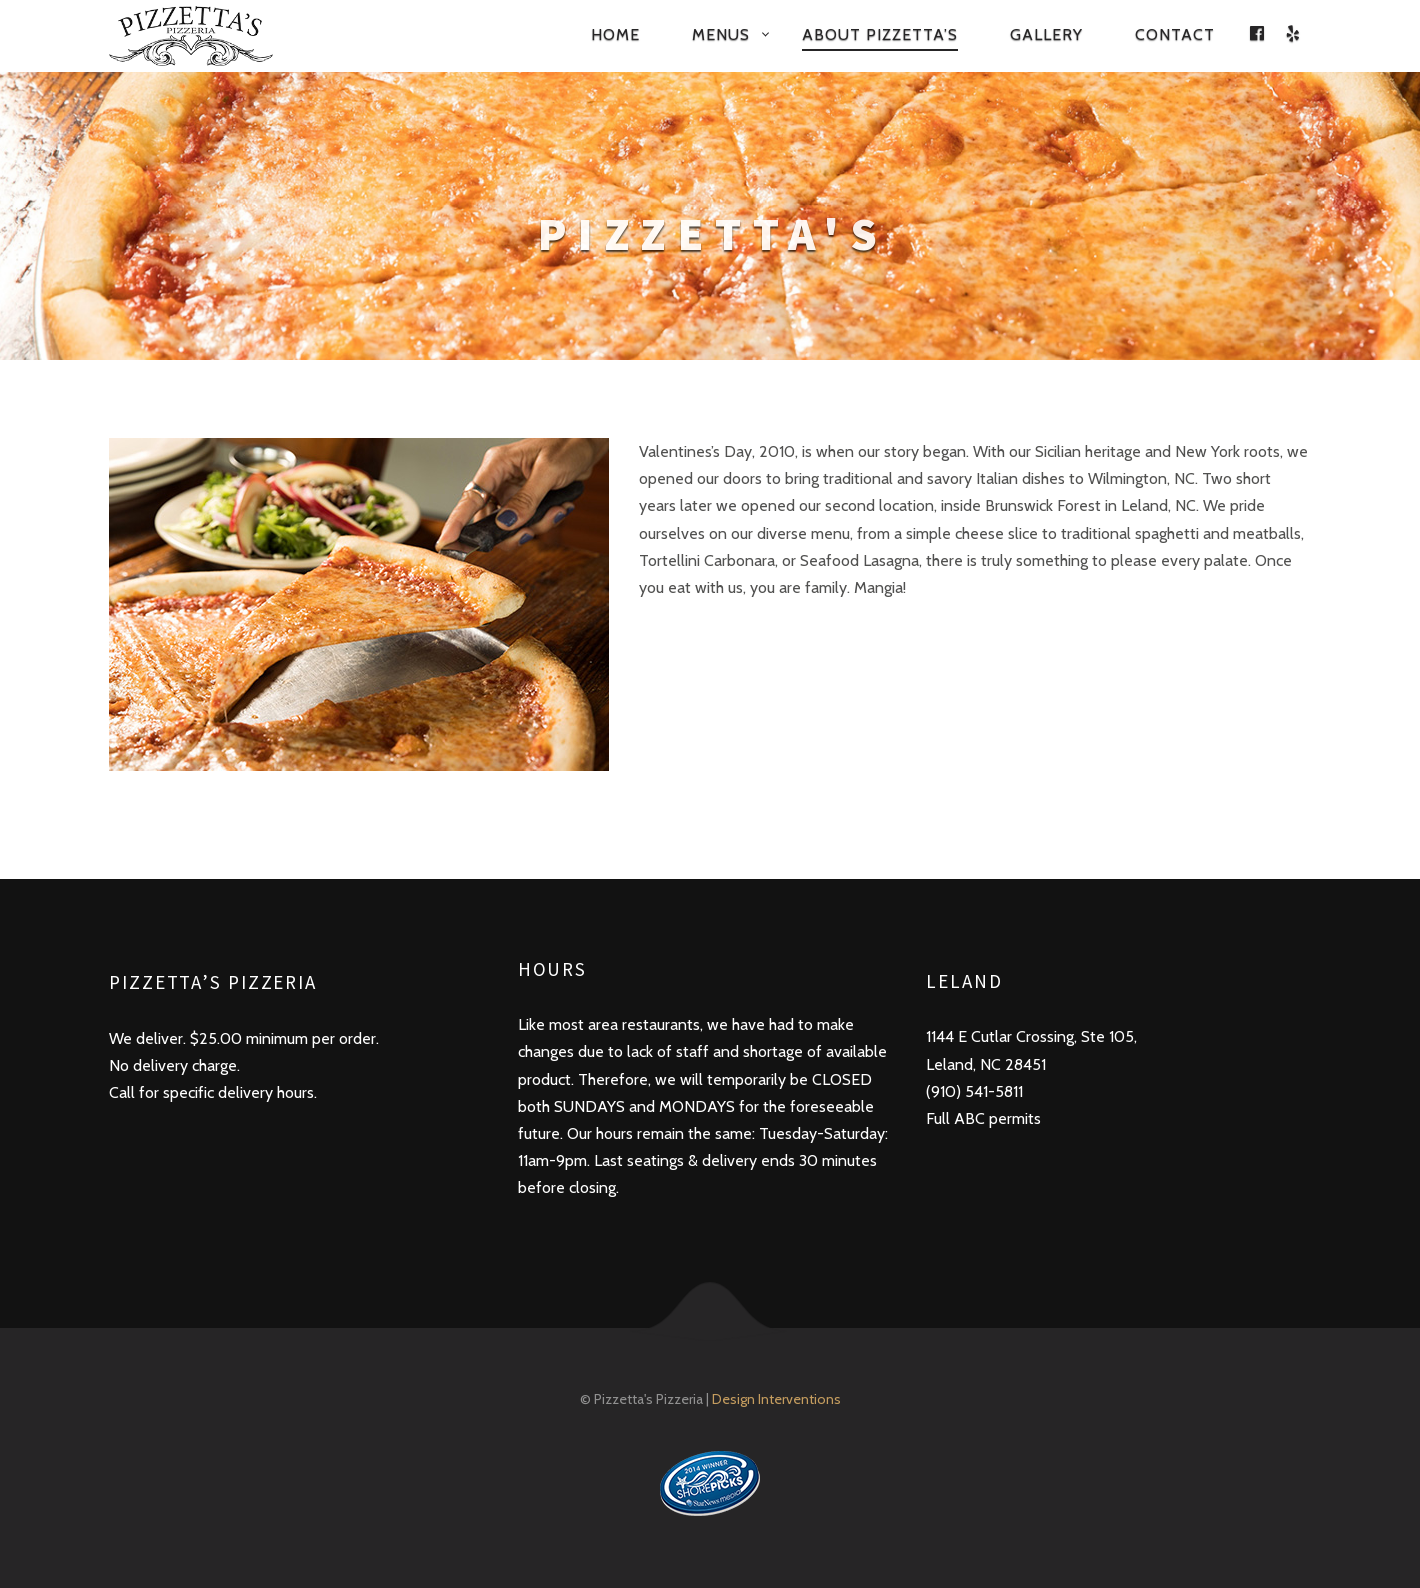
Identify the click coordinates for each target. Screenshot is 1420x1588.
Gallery (1046, 34)
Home (615, 34)
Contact (1175, 34)
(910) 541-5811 (974, 1091)
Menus (721, 34)
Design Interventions (776, 1399)
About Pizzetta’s (880, 34)
